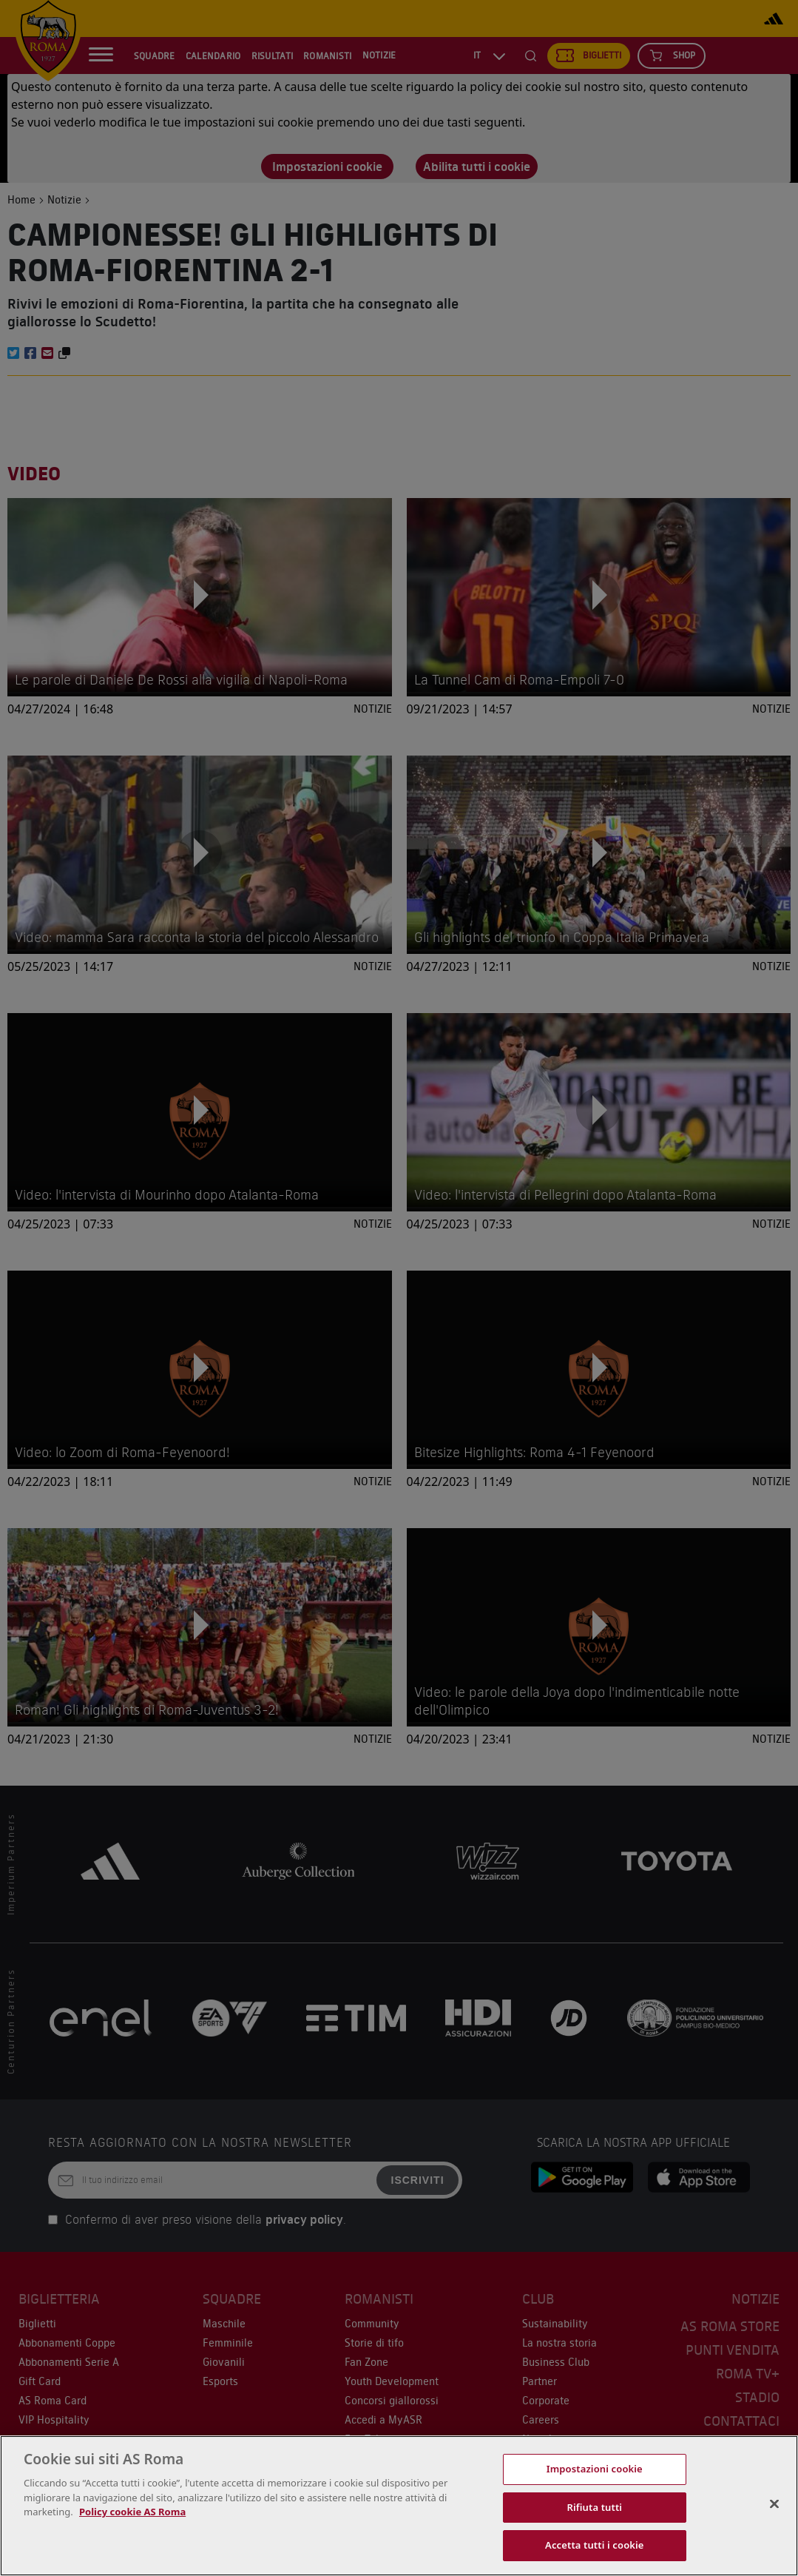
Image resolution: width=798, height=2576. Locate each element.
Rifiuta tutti (595, 2507)
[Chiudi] (774, 2504)
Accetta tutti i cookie (594, 2545)
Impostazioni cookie (595, 2468)
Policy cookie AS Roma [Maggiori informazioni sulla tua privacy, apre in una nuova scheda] (132, 2511)
